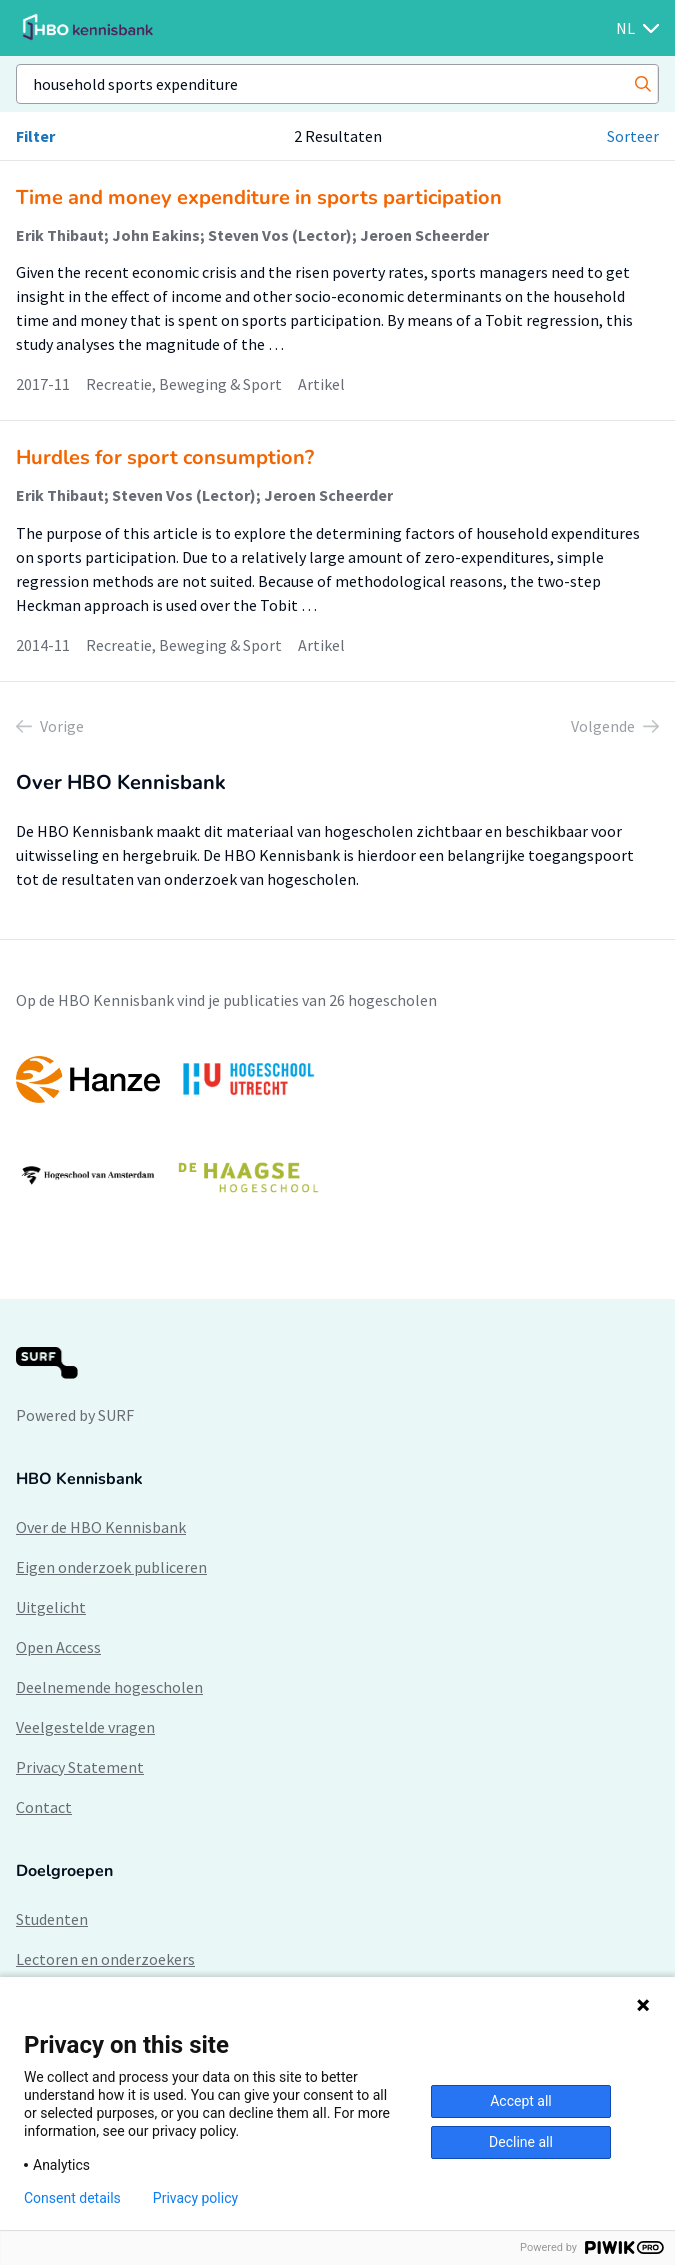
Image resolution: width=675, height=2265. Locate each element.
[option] (337, 1128)
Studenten (52, 1919)
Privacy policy (195, 2198)
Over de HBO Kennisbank (101, 1527)
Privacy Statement (80, 1767)
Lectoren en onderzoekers (105, 1959)
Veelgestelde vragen (85, 1727)
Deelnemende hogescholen (109, 1687)
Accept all (521, 2101)
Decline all (521, 2142)
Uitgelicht (51, 1607)
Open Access (58, 1647)
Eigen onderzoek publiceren (111, 1567)
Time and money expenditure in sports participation (259, 197)
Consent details (72, 2198)
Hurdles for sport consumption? (165, 457)
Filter (35, 136)
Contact (44, 1807)
